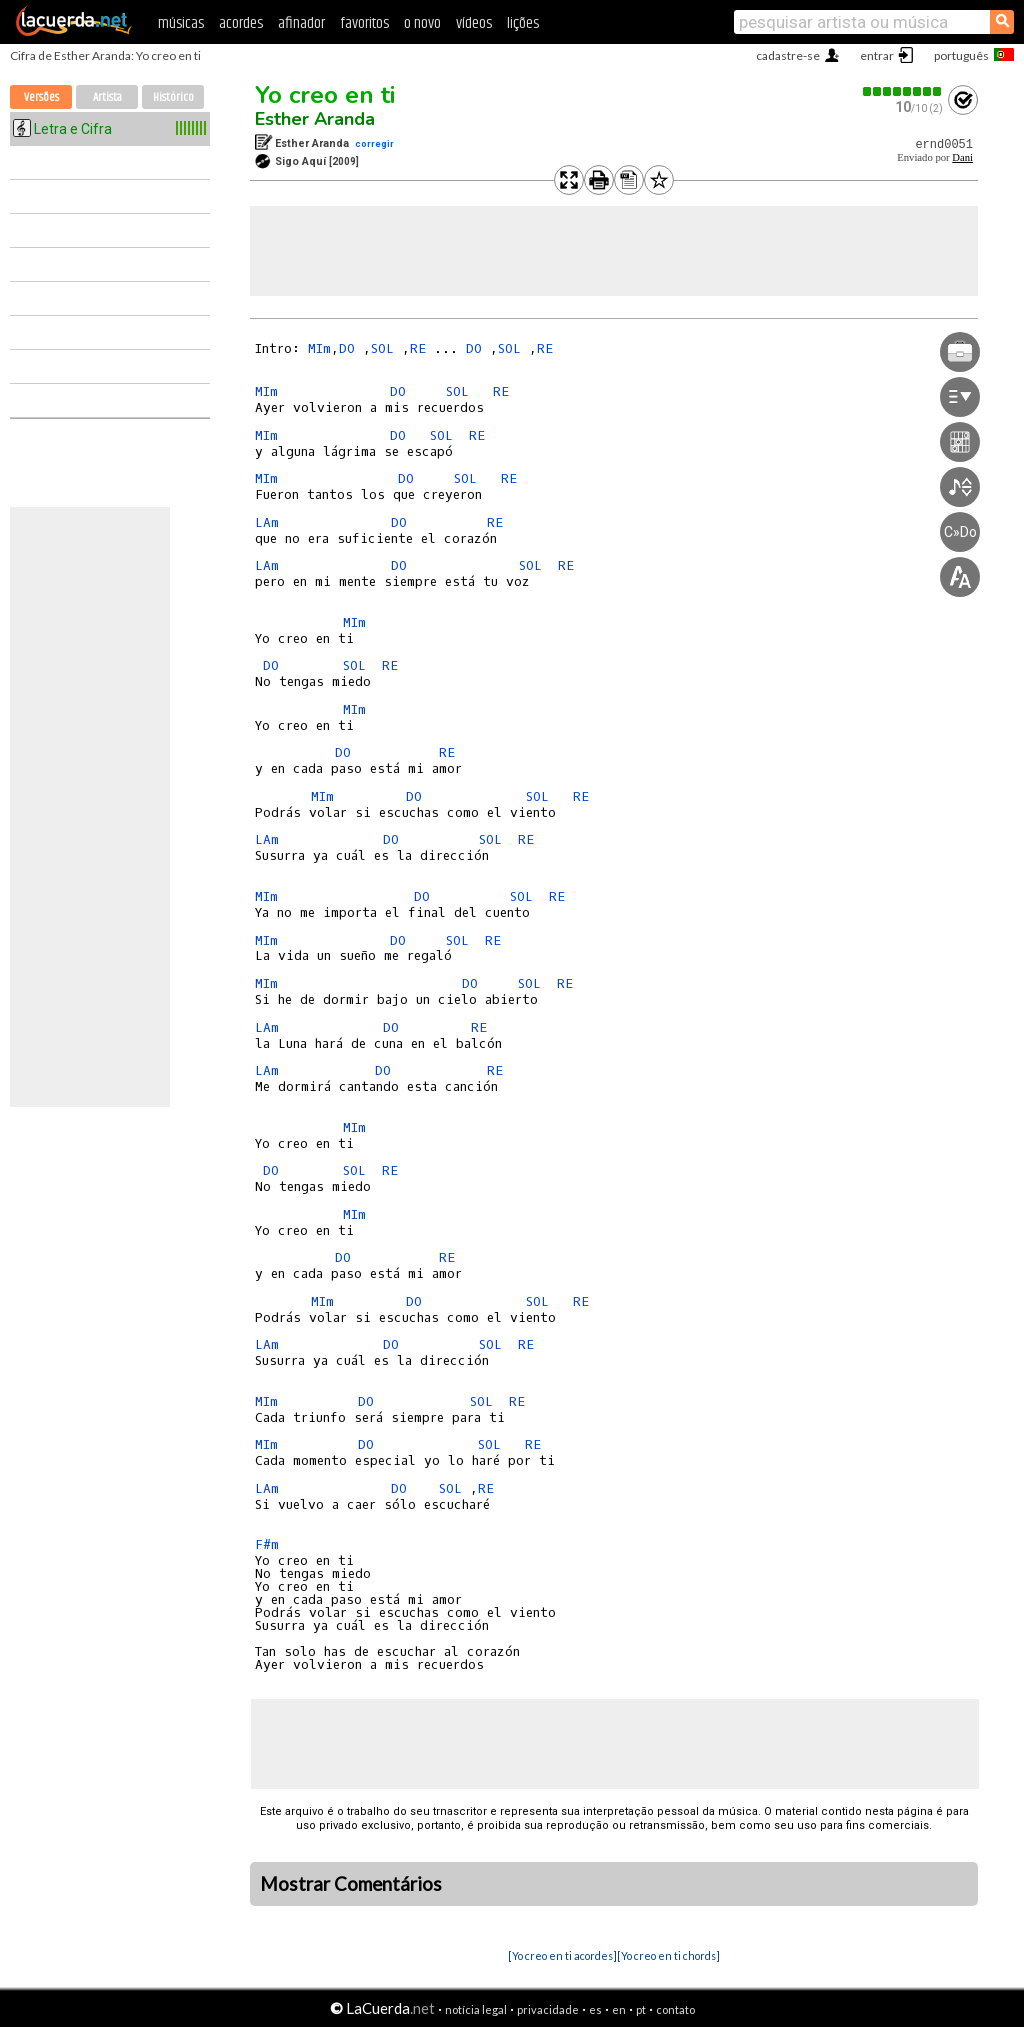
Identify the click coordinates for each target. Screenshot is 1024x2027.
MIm (319, 348)
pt (641, 2009)
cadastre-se (788, 55)
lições (523, 23)
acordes (241, 23)
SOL (386, 348)
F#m (267, 1544)
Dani (962, 157)
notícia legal (476, 2009)
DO (351, 348)
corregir (374, 143)
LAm (267, 522)
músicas (181, 23)
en (619, 2009)
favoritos (364, 23)
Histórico (173, 97)
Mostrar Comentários (351, 1884)
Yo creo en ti (325, 95)
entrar (877, 55)
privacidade (548, 2009)
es (595, 2009)
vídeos (474, 23)
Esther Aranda (315, 119)
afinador (301, 23)
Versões (41, 97)
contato (675, 2009)
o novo (422, 23)
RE (422, 348)
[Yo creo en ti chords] (668, 1955)
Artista (107, 97)
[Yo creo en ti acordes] (562, 1955)
